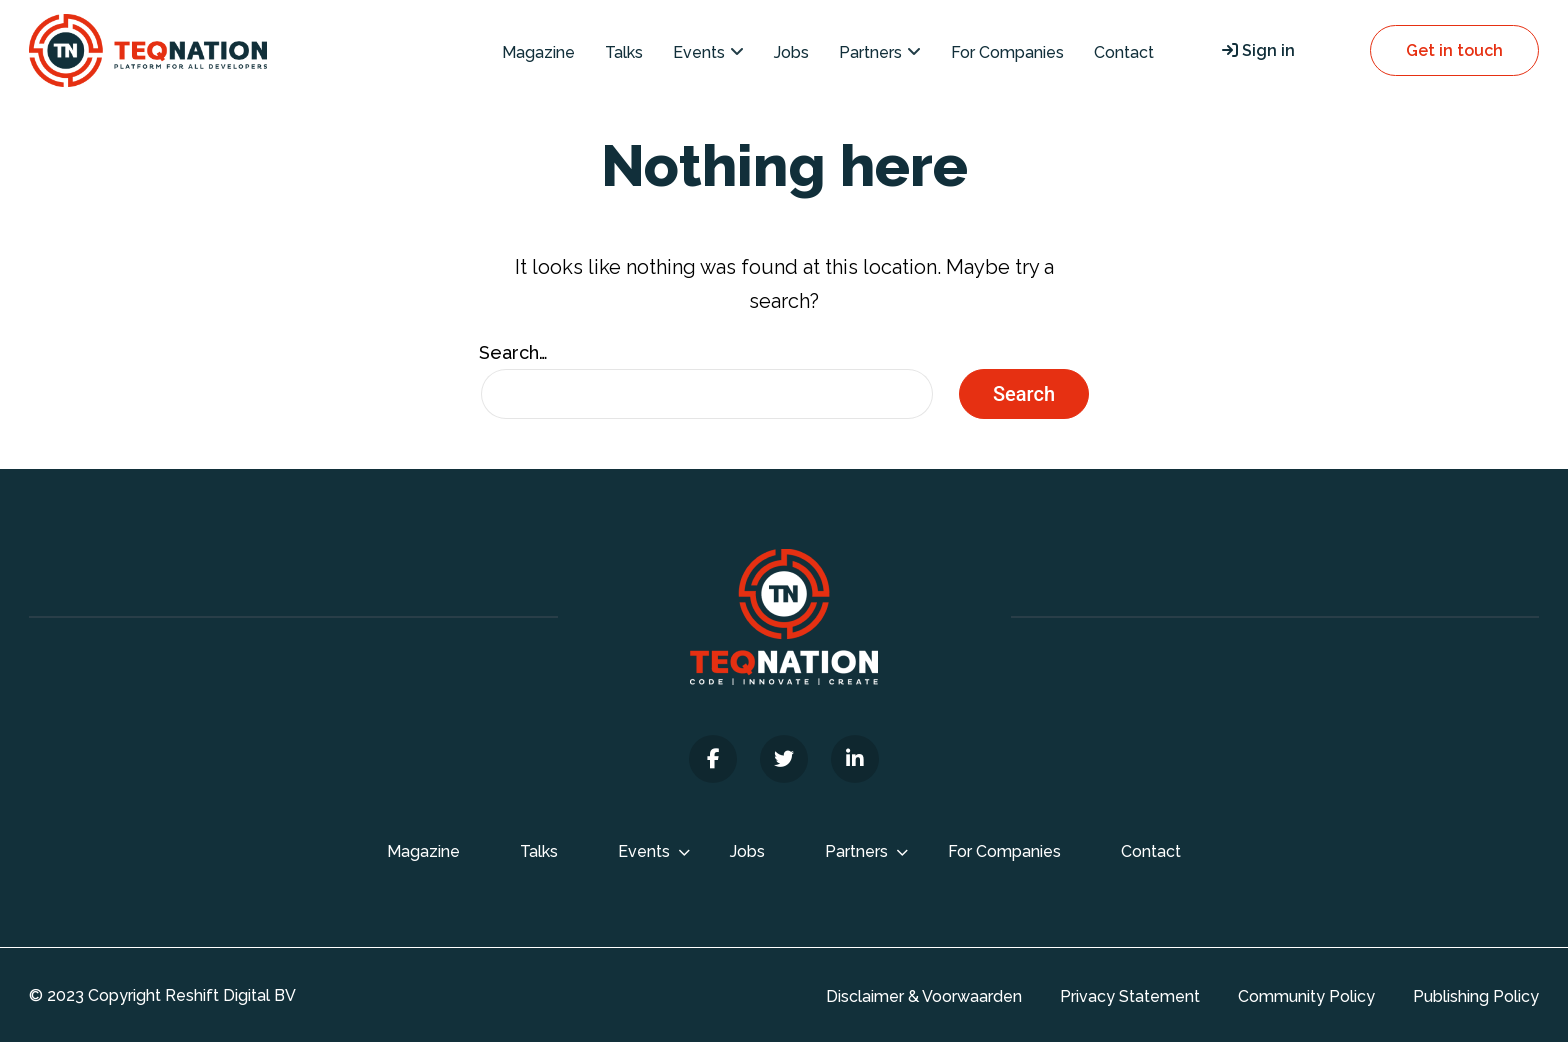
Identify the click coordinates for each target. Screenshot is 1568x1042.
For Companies (1007, 52)
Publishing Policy (1476, 996)
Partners (870, 52)
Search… (513, 352)
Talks (624, 52)
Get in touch (1454, 50)
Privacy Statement (1130, 996)
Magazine (538, 52)
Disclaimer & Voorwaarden (924, 996)
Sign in (1258, 50)
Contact (1124, 52)
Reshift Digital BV (230, 995)
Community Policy (1306, 996)
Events (699, 52)
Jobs (791, 52)
